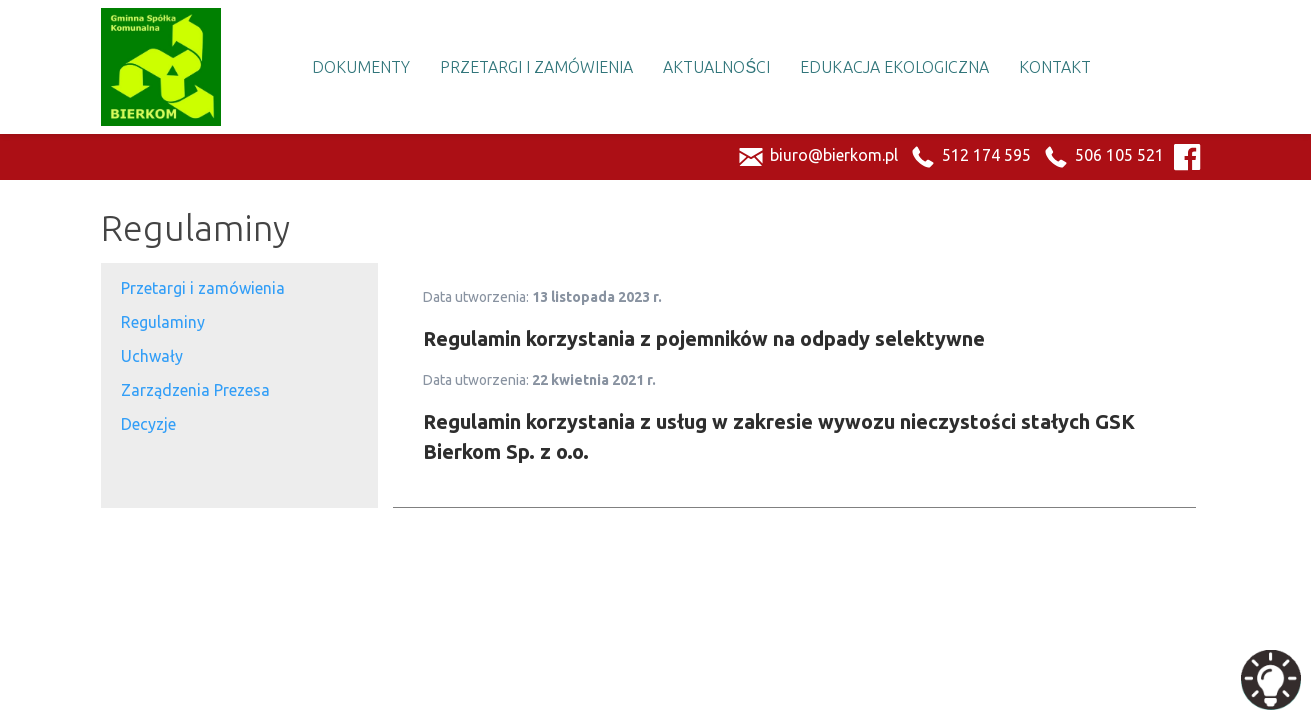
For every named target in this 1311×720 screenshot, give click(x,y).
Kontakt (1055, 67)
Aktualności (716, 67)
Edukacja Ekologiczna (894, 67)
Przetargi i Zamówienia (536, 67)
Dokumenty (361, 67)
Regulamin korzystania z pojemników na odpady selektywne (704, 338)
